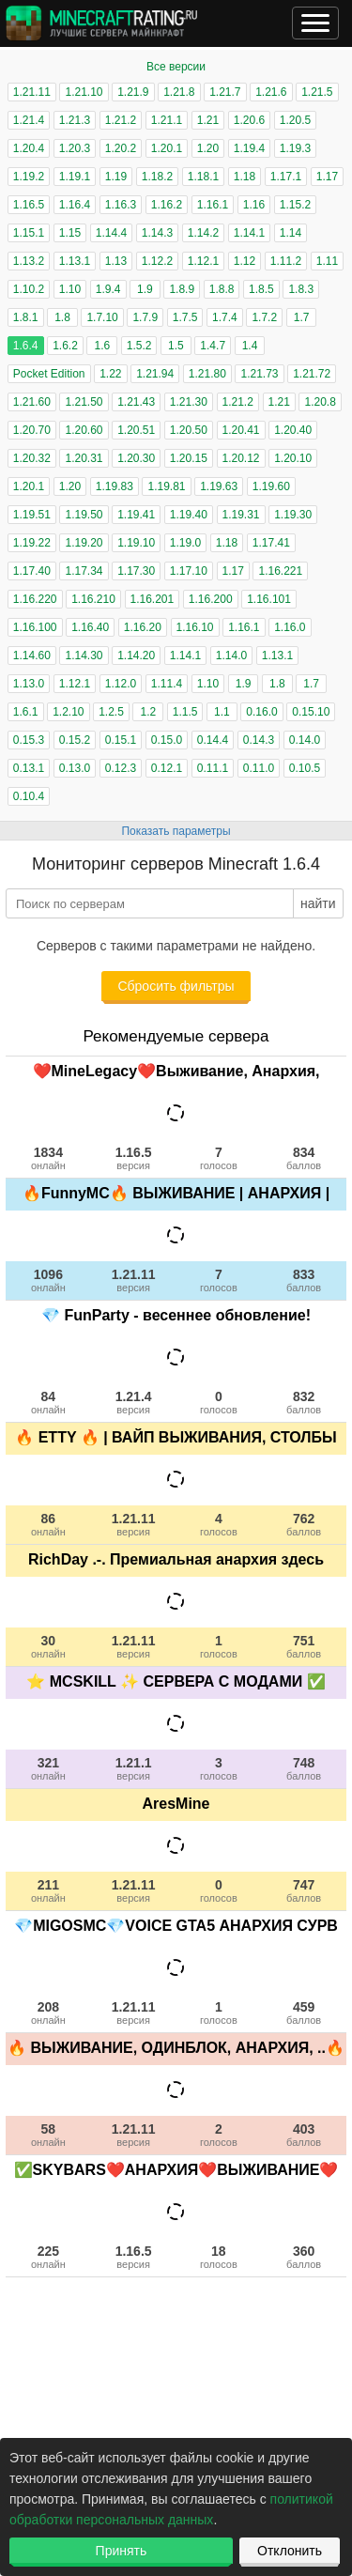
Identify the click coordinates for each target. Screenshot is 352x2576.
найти (318, 903)
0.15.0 (166, 740)
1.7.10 (101, 317)
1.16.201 (152, 599)
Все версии (176, 66)
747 (303, 1890)
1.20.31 (83, 458)
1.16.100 (35, 627)
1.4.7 (212, 345)
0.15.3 (28, 740)
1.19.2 (28, 176)
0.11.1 (212, 768)
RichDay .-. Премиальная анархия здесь (176, 1559)
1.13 (116, 261)
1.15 (70, 232)
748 (303, 1768)
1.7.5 (185, 317)
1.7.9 (145, 317)
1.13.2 (28, 261)
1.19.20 (83, 542)
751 (303, 1646)
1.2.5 (111, 711)
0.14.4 (212, 740)
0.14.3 (258, 740)
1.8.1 (25, 317)
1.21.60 (32, 402)
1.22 (110, 373)
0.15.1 (120, 740)
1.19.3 (295, 148)
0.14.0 (304, 740)
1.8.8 (222, 289)
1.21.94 (155, 373)
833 (303, 1280)
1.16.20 (142, 627)
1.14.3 (157, 232)
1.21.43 (136, 402)
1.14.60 (32, 655)
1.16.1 (212, 204)
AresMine (175, 1804)
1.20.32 (32, 458)
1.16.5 (28, 204)
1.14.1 (249, 232)
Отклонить (289, 2550)
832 (303, 1402)
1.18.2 (157, 176)
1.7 (302, 317)
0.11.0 (258, 768)
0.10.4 (28, 796)
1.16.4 (74, 204)
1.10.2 (28, 289)
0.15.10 (310, 711)
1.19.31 (241, 514)
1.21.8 (178, 92)
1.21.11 (32, 92)
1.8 (62, 317)
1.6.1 (25, 711)
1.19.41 (136, 514)
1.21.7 (224, 92)
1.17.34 (83, 571)
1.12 (244, 261)
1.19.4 (249, 148)
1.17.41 (271, 542)
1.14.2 (203, 232)
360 (303, 2257)
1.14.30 (83, 655)
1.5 (176, 345)
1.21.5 (316, 92)
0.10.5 (304, 768)
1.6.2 (65, 345)
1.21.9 (132, 92)
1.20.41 (241, 430)
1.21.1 (166, 120)
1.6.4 (25, 345)
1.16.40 (90, 627)
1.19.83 (114, 486)
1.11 (327, 261)
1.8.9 (181, 289)
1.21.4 (28, 120)
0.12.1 (166, 768)
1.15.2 (295, 204)
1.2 (148, 711)
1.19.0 (185, 542)
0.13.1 (28, 768)
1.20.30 (136, 458)
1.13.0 (28, 683)
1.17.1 (285, 176)
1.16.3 (120, 204)
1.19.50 (83, 514)
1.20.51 (136, 430)
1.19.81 (166, 486)
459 (303, 2012)
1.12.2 (157, 261)
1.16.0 (289, 627)
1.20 (208, 148)
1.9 (145, 289)
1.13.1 (74, 261)
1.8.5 (261, 289)
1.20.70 (32, 430)
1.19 (116, 176)
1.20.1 (166, 148)
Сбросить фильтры (175, 986)
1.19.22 (32, 542)
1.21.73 (259, 373)
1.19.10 (136, 542)
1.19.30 (293, 514)
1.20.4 (28, 148)
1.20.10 (293, 458)
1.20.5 (295, 120)
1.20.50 (188, 430)
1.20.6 (249, 120)
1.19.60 (271, 486)
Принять (121, 2550)
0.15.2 (74, 740)
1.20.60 (83, 430)
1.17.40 (32, 571)
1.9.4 (108, 289)
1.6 (102, 345)
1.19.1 (74, 176)
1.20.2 (120, 148)
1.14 (290, 232)
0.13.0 (74, 768)
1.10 (70, 289)
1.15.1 (28, 232)
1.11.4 (166, 683)
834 (303, 1158)
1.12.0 (120, 683)
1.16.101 (269, 599)
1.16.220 (35, 599)
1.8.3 (301, 289)
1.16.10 (195, 627)
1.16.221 (280, 571)
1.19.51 (32, 514)
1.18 (244, 176)
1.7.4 (224, 317)
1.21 (208, 120)
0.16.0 (261, 711)
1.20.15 (188, 458)
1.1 (222, 711)
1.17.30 (136, 571)
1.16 (254, 204)
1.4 (250, 345)
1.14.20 (136, 655)
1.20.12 (241, 458)
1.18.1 (203, 176)
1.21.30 (188, 402)
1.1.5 (185, 711)
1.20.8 (319, 402)
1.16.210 (93, 599)
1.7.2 (264, 317)
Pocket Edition (49, 373)
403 (303, 2134)
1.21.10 (83, 92)
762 (303, 1524)
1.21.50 (83, 402)
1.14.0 (231, 655)
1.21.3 (74, 120)
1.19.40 (188, 514)
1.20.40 (293, 430)
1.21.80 (207, 373)
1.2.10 (68, 711)
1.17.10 (188, 571)
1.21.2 (120, 120)
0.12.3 (120, 768)
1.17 (327, 176)
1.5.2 (139, 345)
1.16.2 (166, 204)
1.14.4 (111, 232)
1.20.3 (74, 148)
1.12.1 (203, 261)
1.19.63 (218, 486)
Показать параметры (175, 831)
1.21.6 (270, 92)
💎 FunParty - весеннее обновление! (176, 1315)
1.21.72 (311, 373)
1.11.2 (285, 261)
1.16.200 (211, 599)
